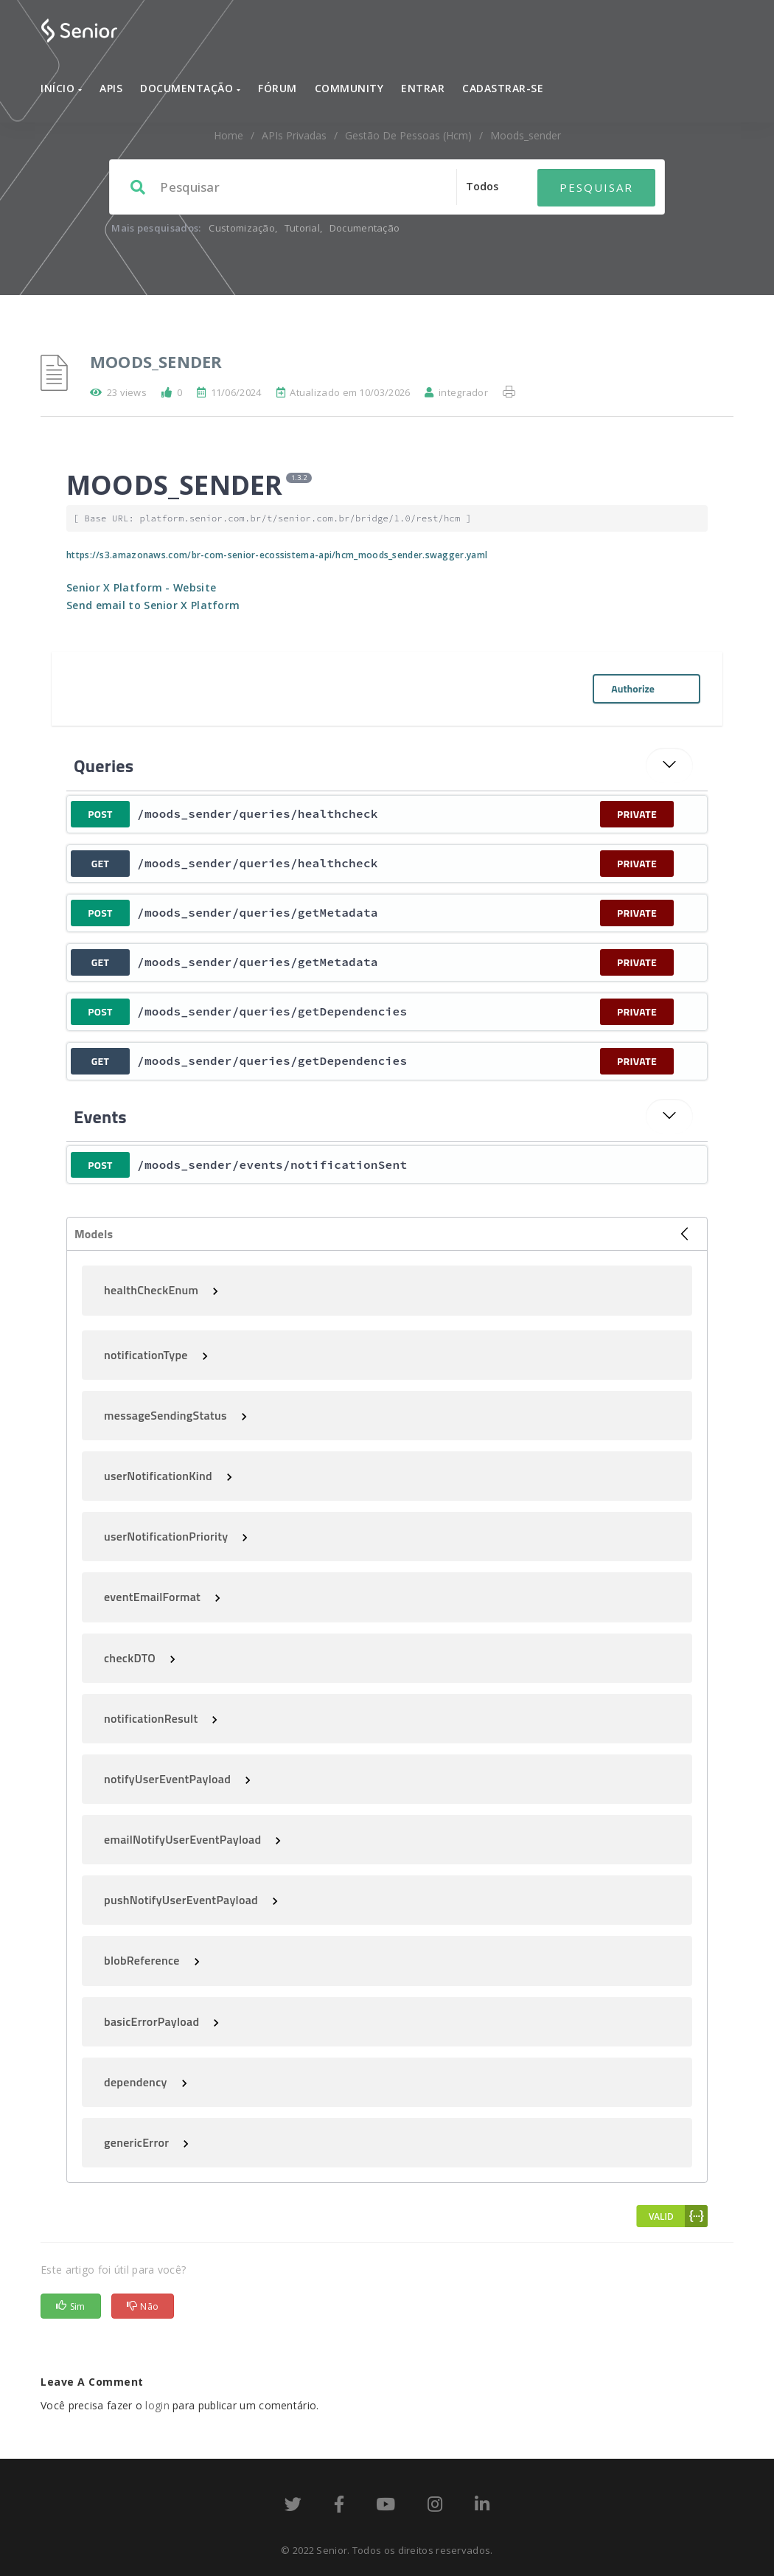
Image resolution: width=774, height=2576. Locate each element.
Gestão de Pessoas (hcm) (408, 135)
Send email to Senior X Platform (153, 605)
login (157, 2405)
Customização (242, 228)
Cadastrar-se (502, 88)
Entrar (422, 88)
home (228, 135)
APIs (111, 88)
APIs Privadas (294, 135)
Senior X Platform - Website (141, 587)
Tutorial (302, 228)
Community (349, 88)
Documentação (190, 88)
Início (61, 88)
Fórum (277, 88)
